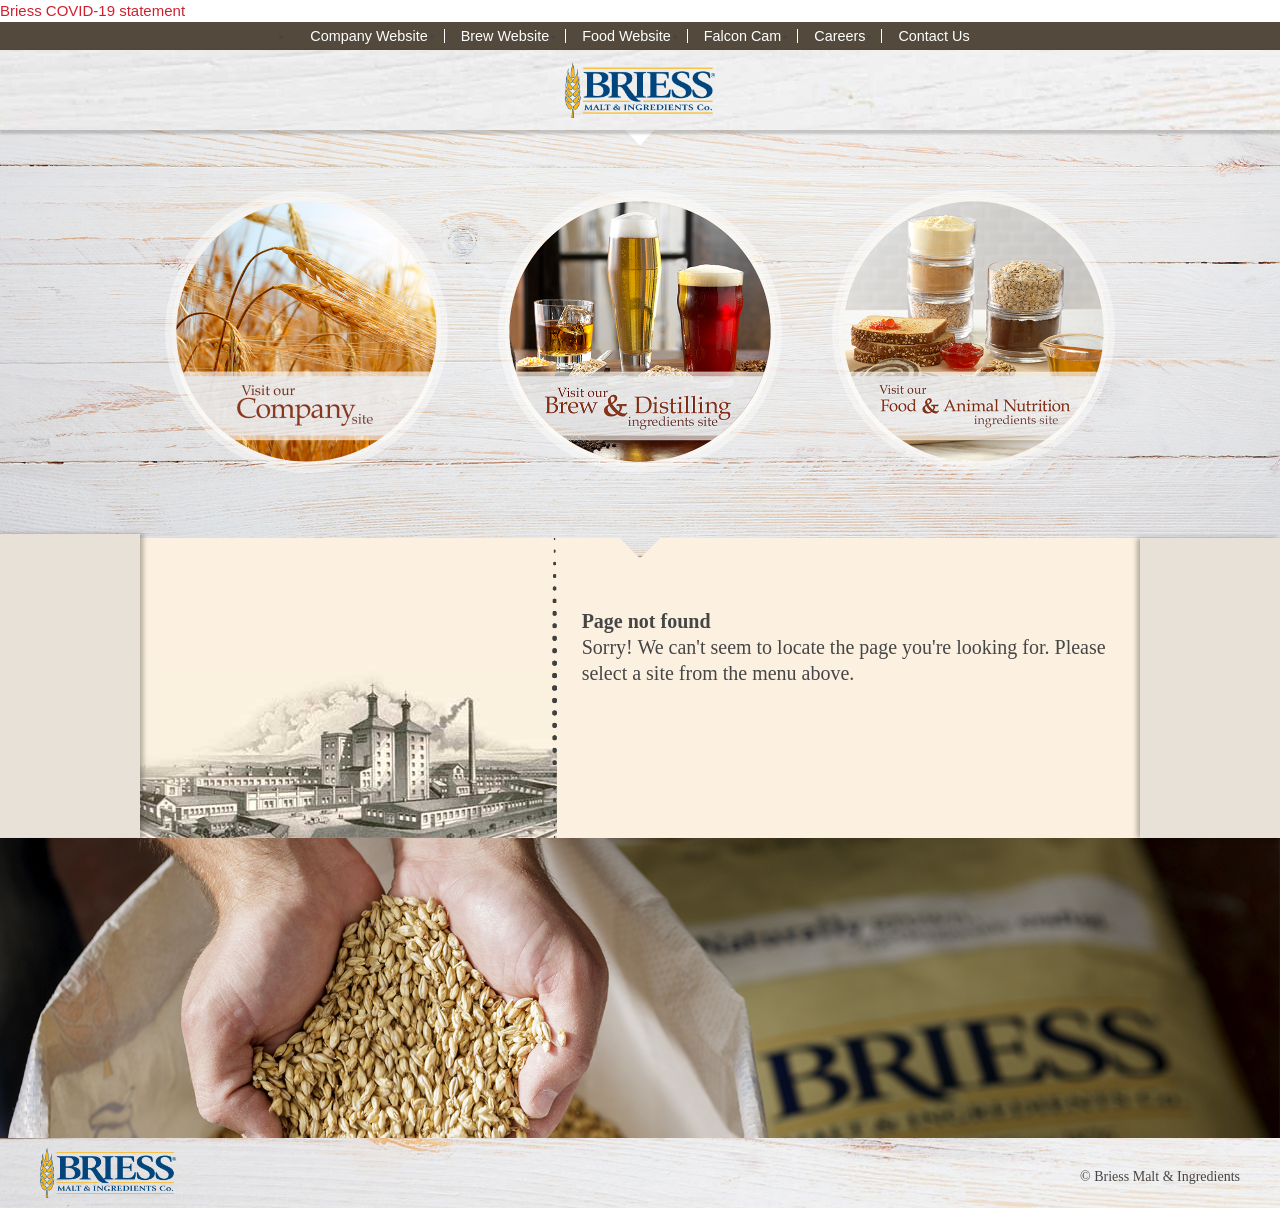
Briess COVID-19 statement (92, 10)
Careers (839, 36)
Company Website (368, 36)
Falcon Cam (743, 36)
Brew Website (505, 36)
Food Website (626, 36)
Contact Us (933, 36)
